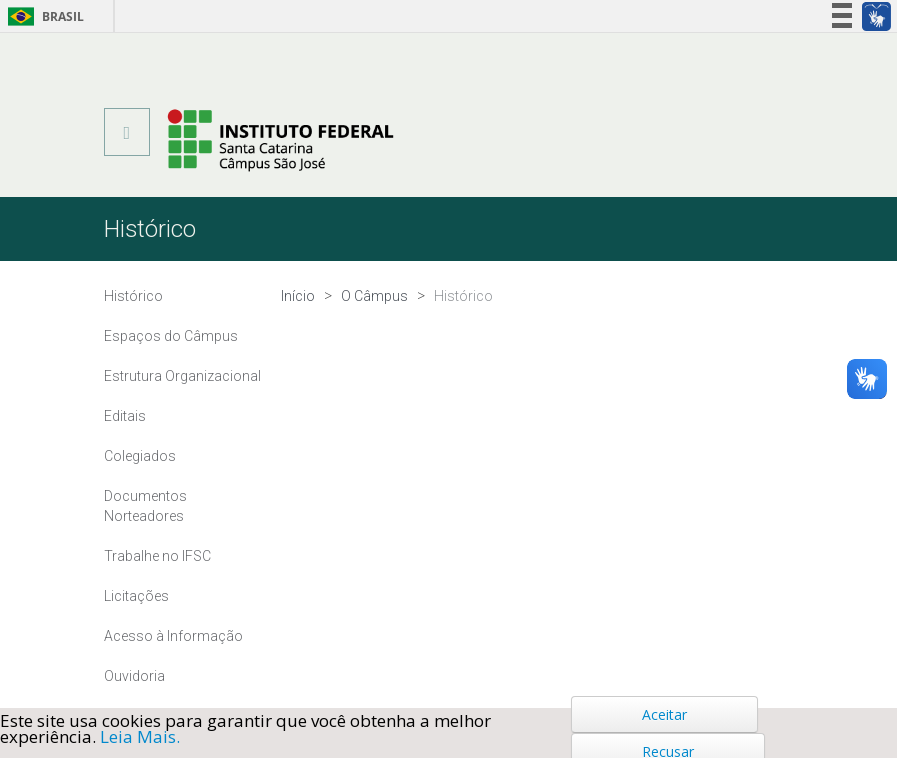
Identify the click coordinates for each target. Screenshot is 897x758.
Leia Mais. (140, 736)
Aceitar (664, 714)
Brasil (42, 16)
